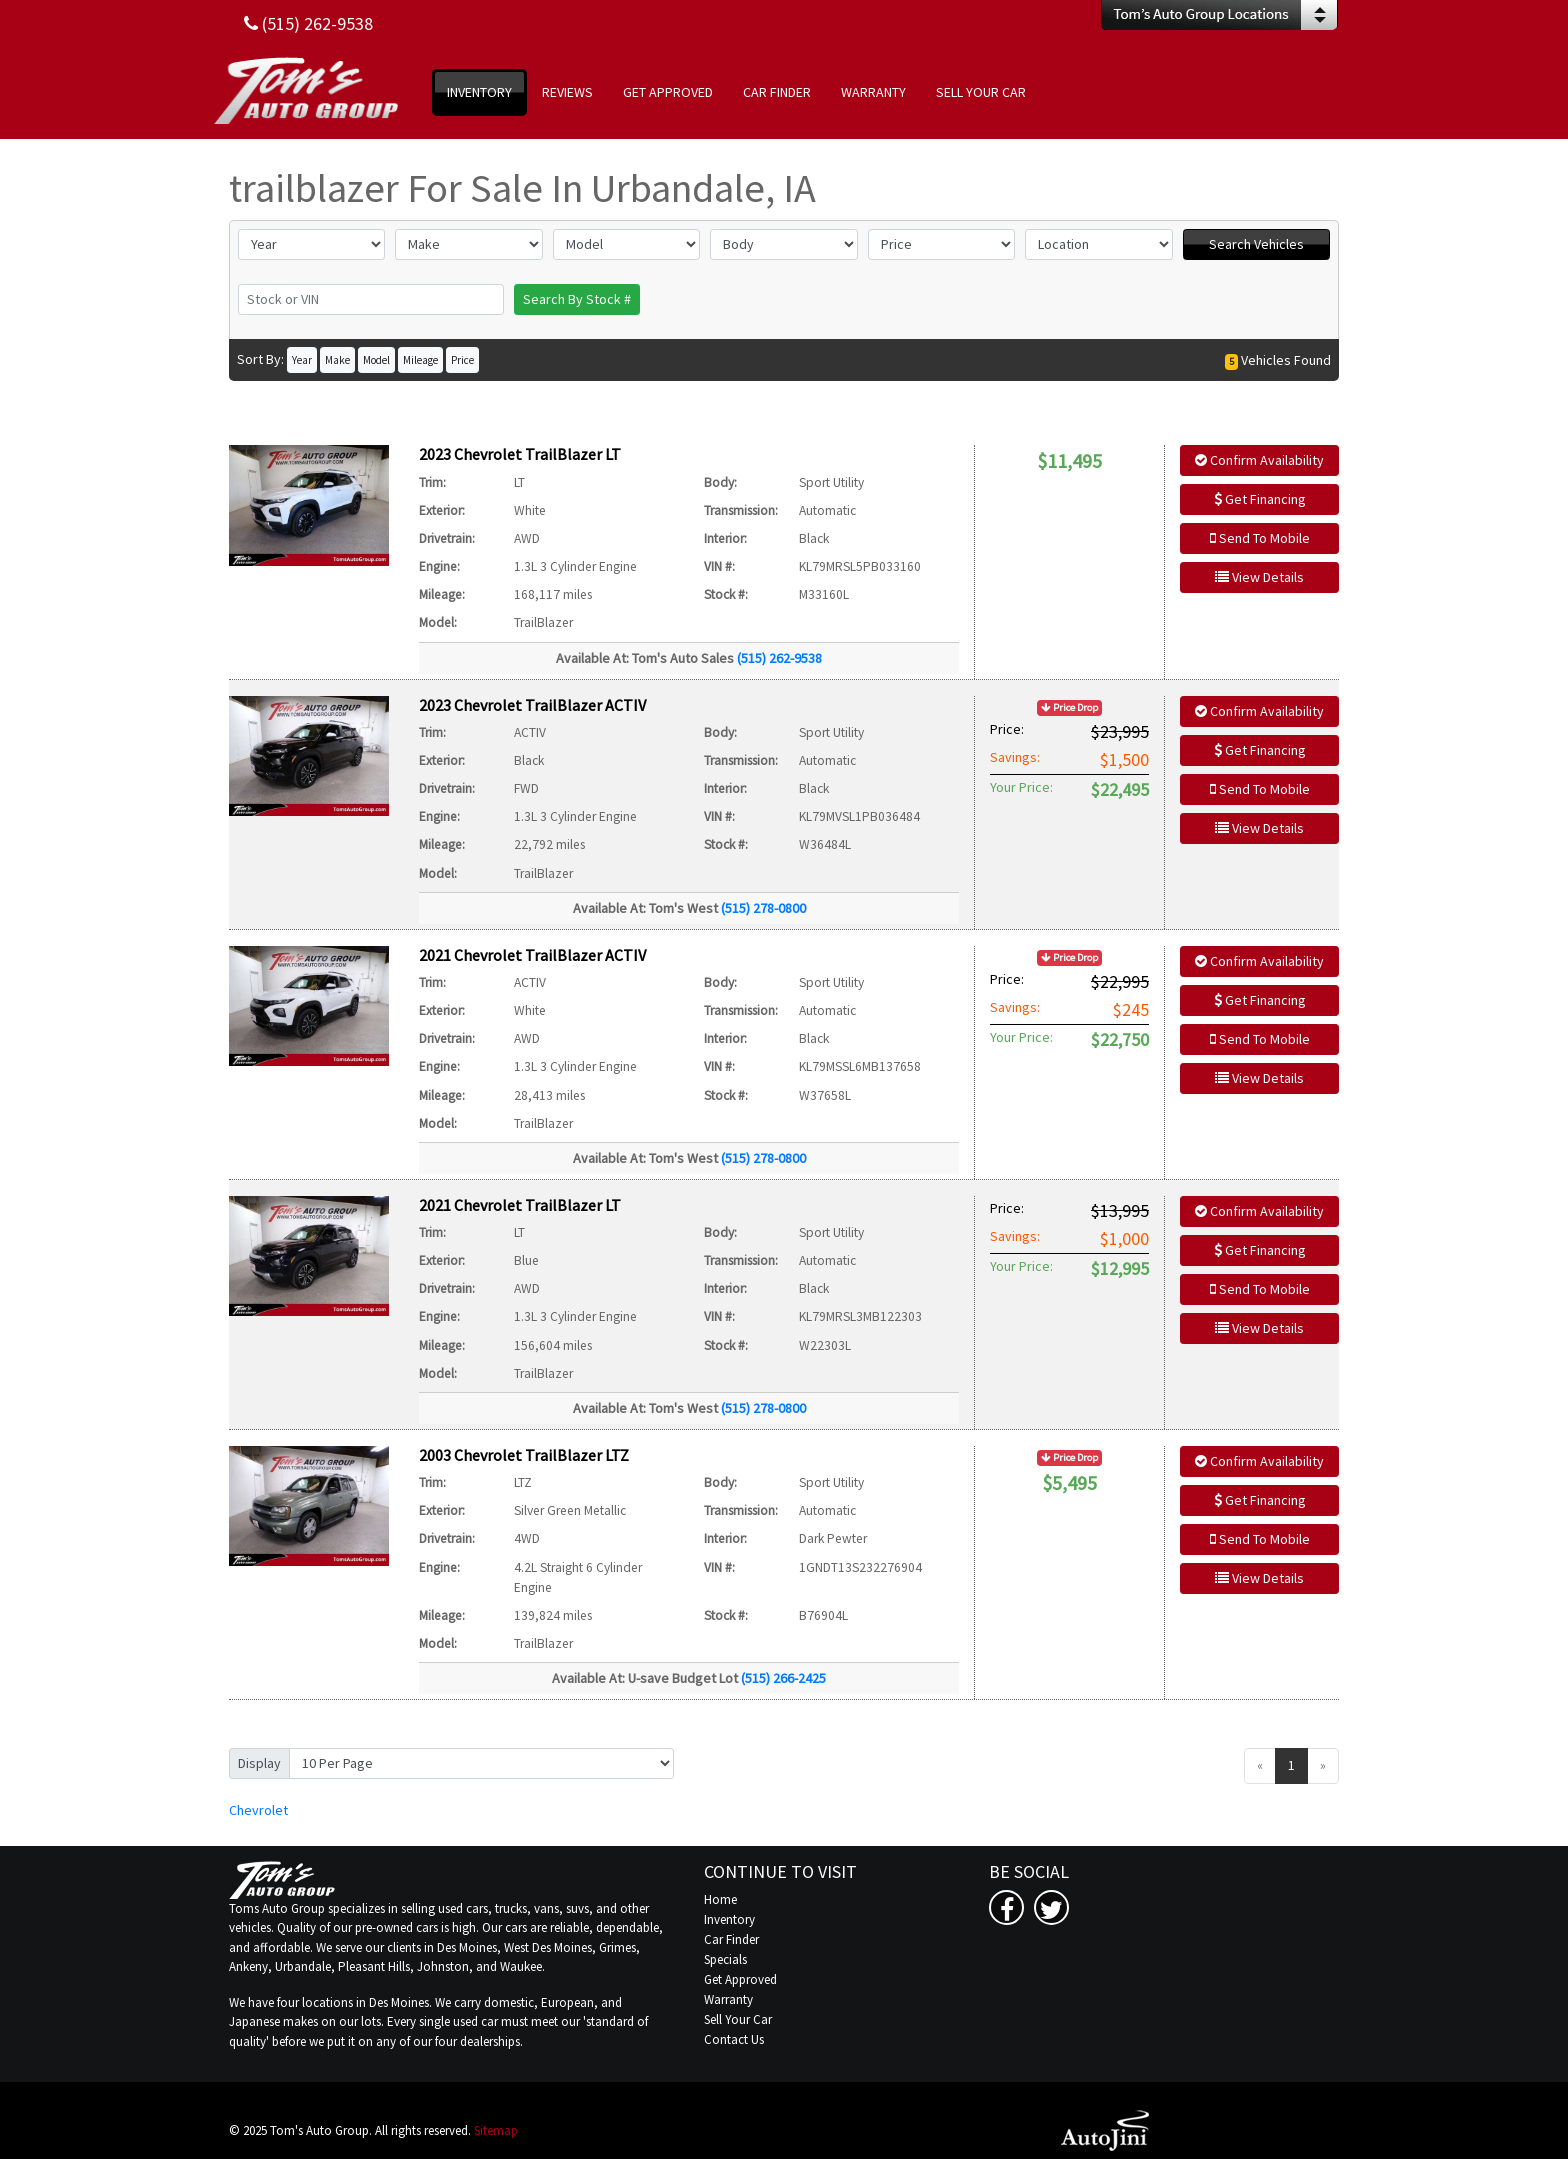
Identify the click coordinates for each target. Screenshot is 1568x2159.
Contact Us (734, 2039)
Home (720, 1899)
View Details (1259, 577)
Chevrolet (258, 1810)
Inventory (729, 1919)
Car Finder (731, 1939)
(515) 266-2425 (783, 1678)
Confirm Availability (1259, 460)
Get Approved (740, 1979)
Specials (725, 1959)
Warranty (728, 1999)
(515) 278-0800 (763, 908)
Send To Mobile (1260, 538)
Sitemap (496, 2130)
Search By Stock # (577, 299)
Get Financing (1260, 499)
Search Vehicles (1256, 244)
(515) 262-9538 (779, 658)
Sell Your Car (738, 2019)
